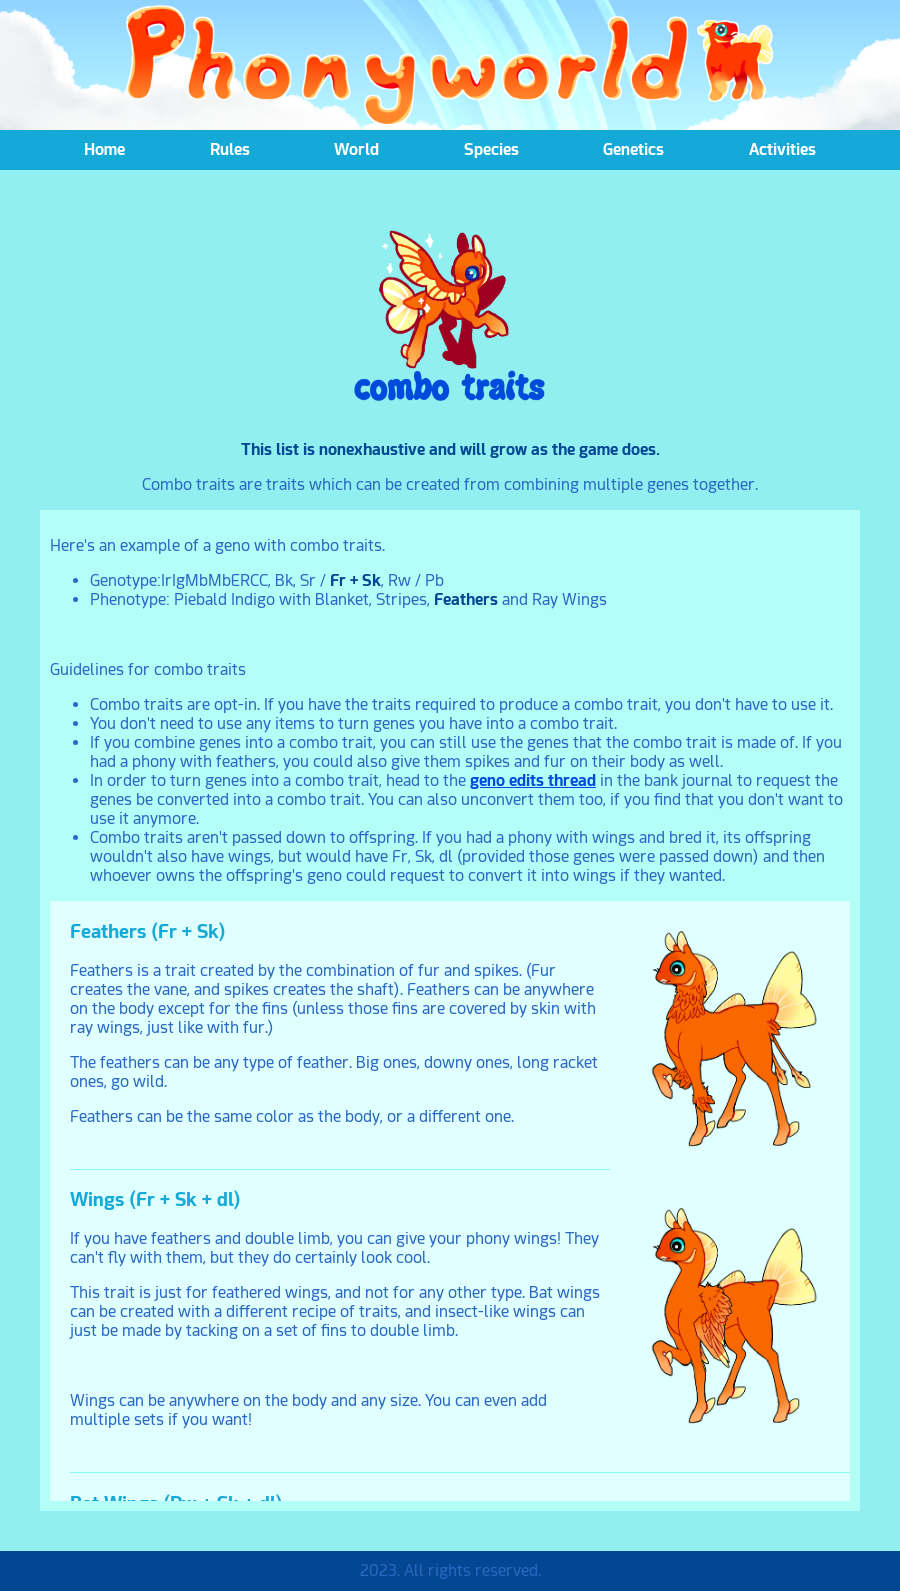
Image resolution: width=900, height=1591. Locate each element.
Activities (782, 149)
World (356, 149)
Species (491, 149)
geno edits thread (533, 780)
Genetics (633, 149)
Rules (230, 149)
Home (104, 149)
